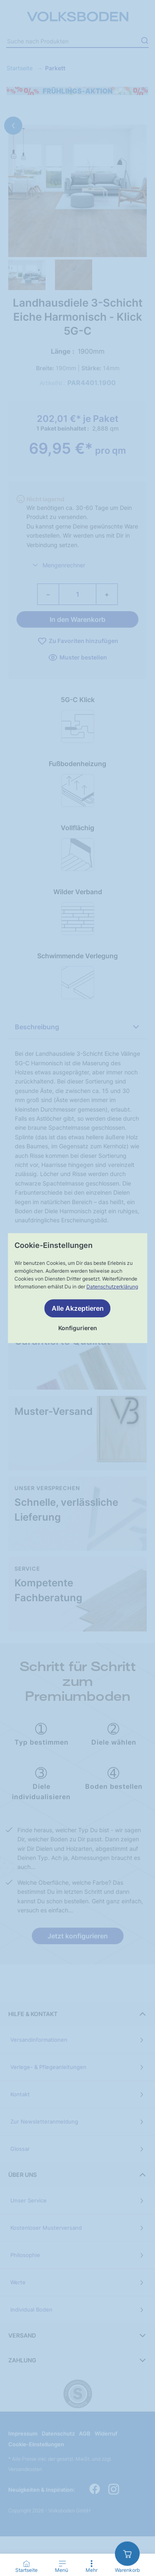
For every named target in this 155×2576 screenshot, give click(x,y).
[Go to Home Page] (26, 2566)
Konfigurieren (77, 1327)
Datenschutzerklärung (112, 1287)
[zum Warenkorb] (127, 2553)
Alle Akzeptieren (78, 1308)
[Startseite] (26, 2563)
